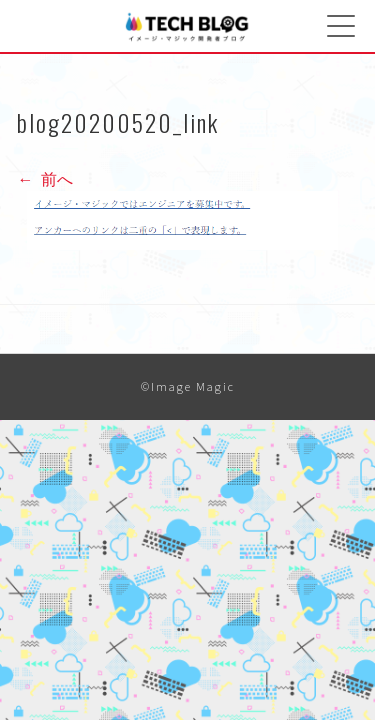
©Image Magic (188, 386)
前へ (45, 179)
